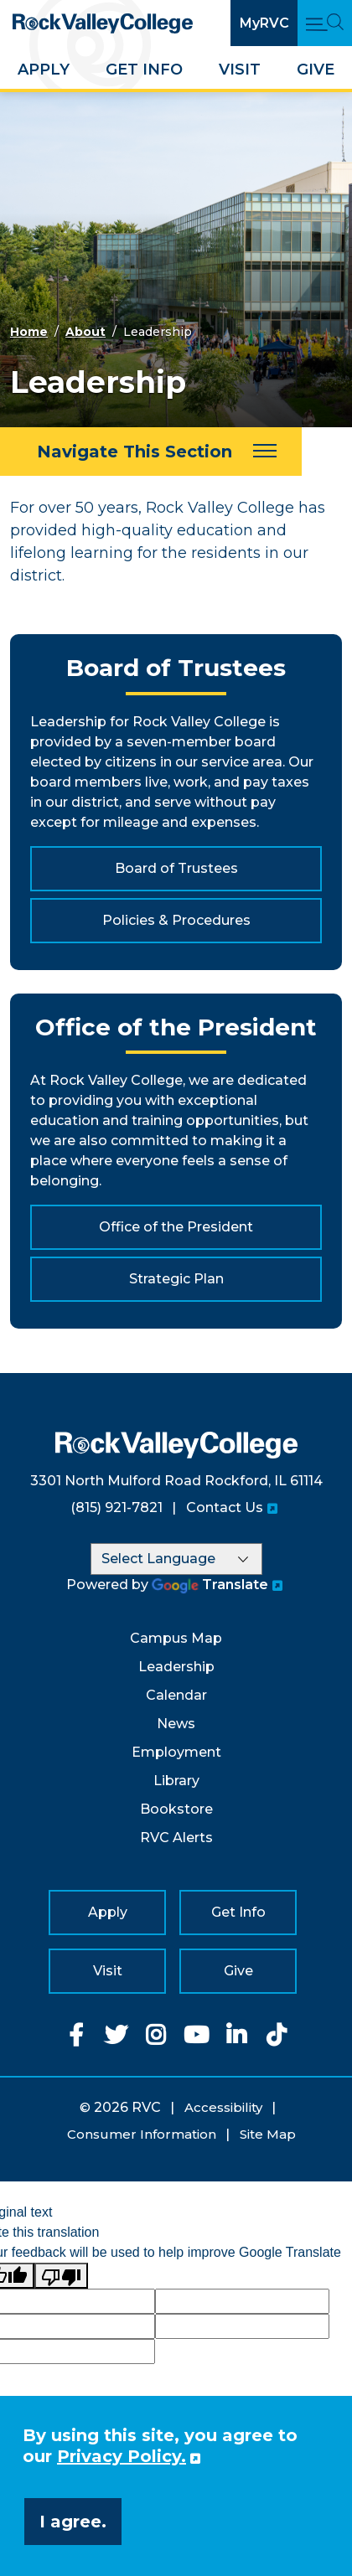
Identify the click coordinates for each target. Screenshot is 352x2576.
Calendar (176, 1695)
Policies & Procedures (176, 920)
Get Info (144, 69)
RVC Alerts (176, 1838)
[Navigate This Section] (151, 451)
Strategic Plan (176, 1279)
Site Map (268, 2134)
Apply (44, 69)
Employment (176, 1752)
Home (29, 331)
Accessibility (223, 2107)
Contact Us (224, 1507)
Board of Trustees (176, 868)
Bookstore (176, 1809)
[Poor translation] (61, 2276)
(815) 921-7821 (116, 1507)
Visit (240, 69)
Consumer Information (141, 2134)
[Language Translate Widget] (176, 1559)
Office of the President (176, 1227)
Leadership (176, 1667)
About (85, 331)
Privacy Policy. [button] (121, 2456)
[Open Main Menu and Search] (325, 23)
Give (315, 69)
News (176, 1724)
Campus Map (176, 1638)
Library (176, 1781)
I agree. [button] (72, 2521)
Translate (210, 1585)
